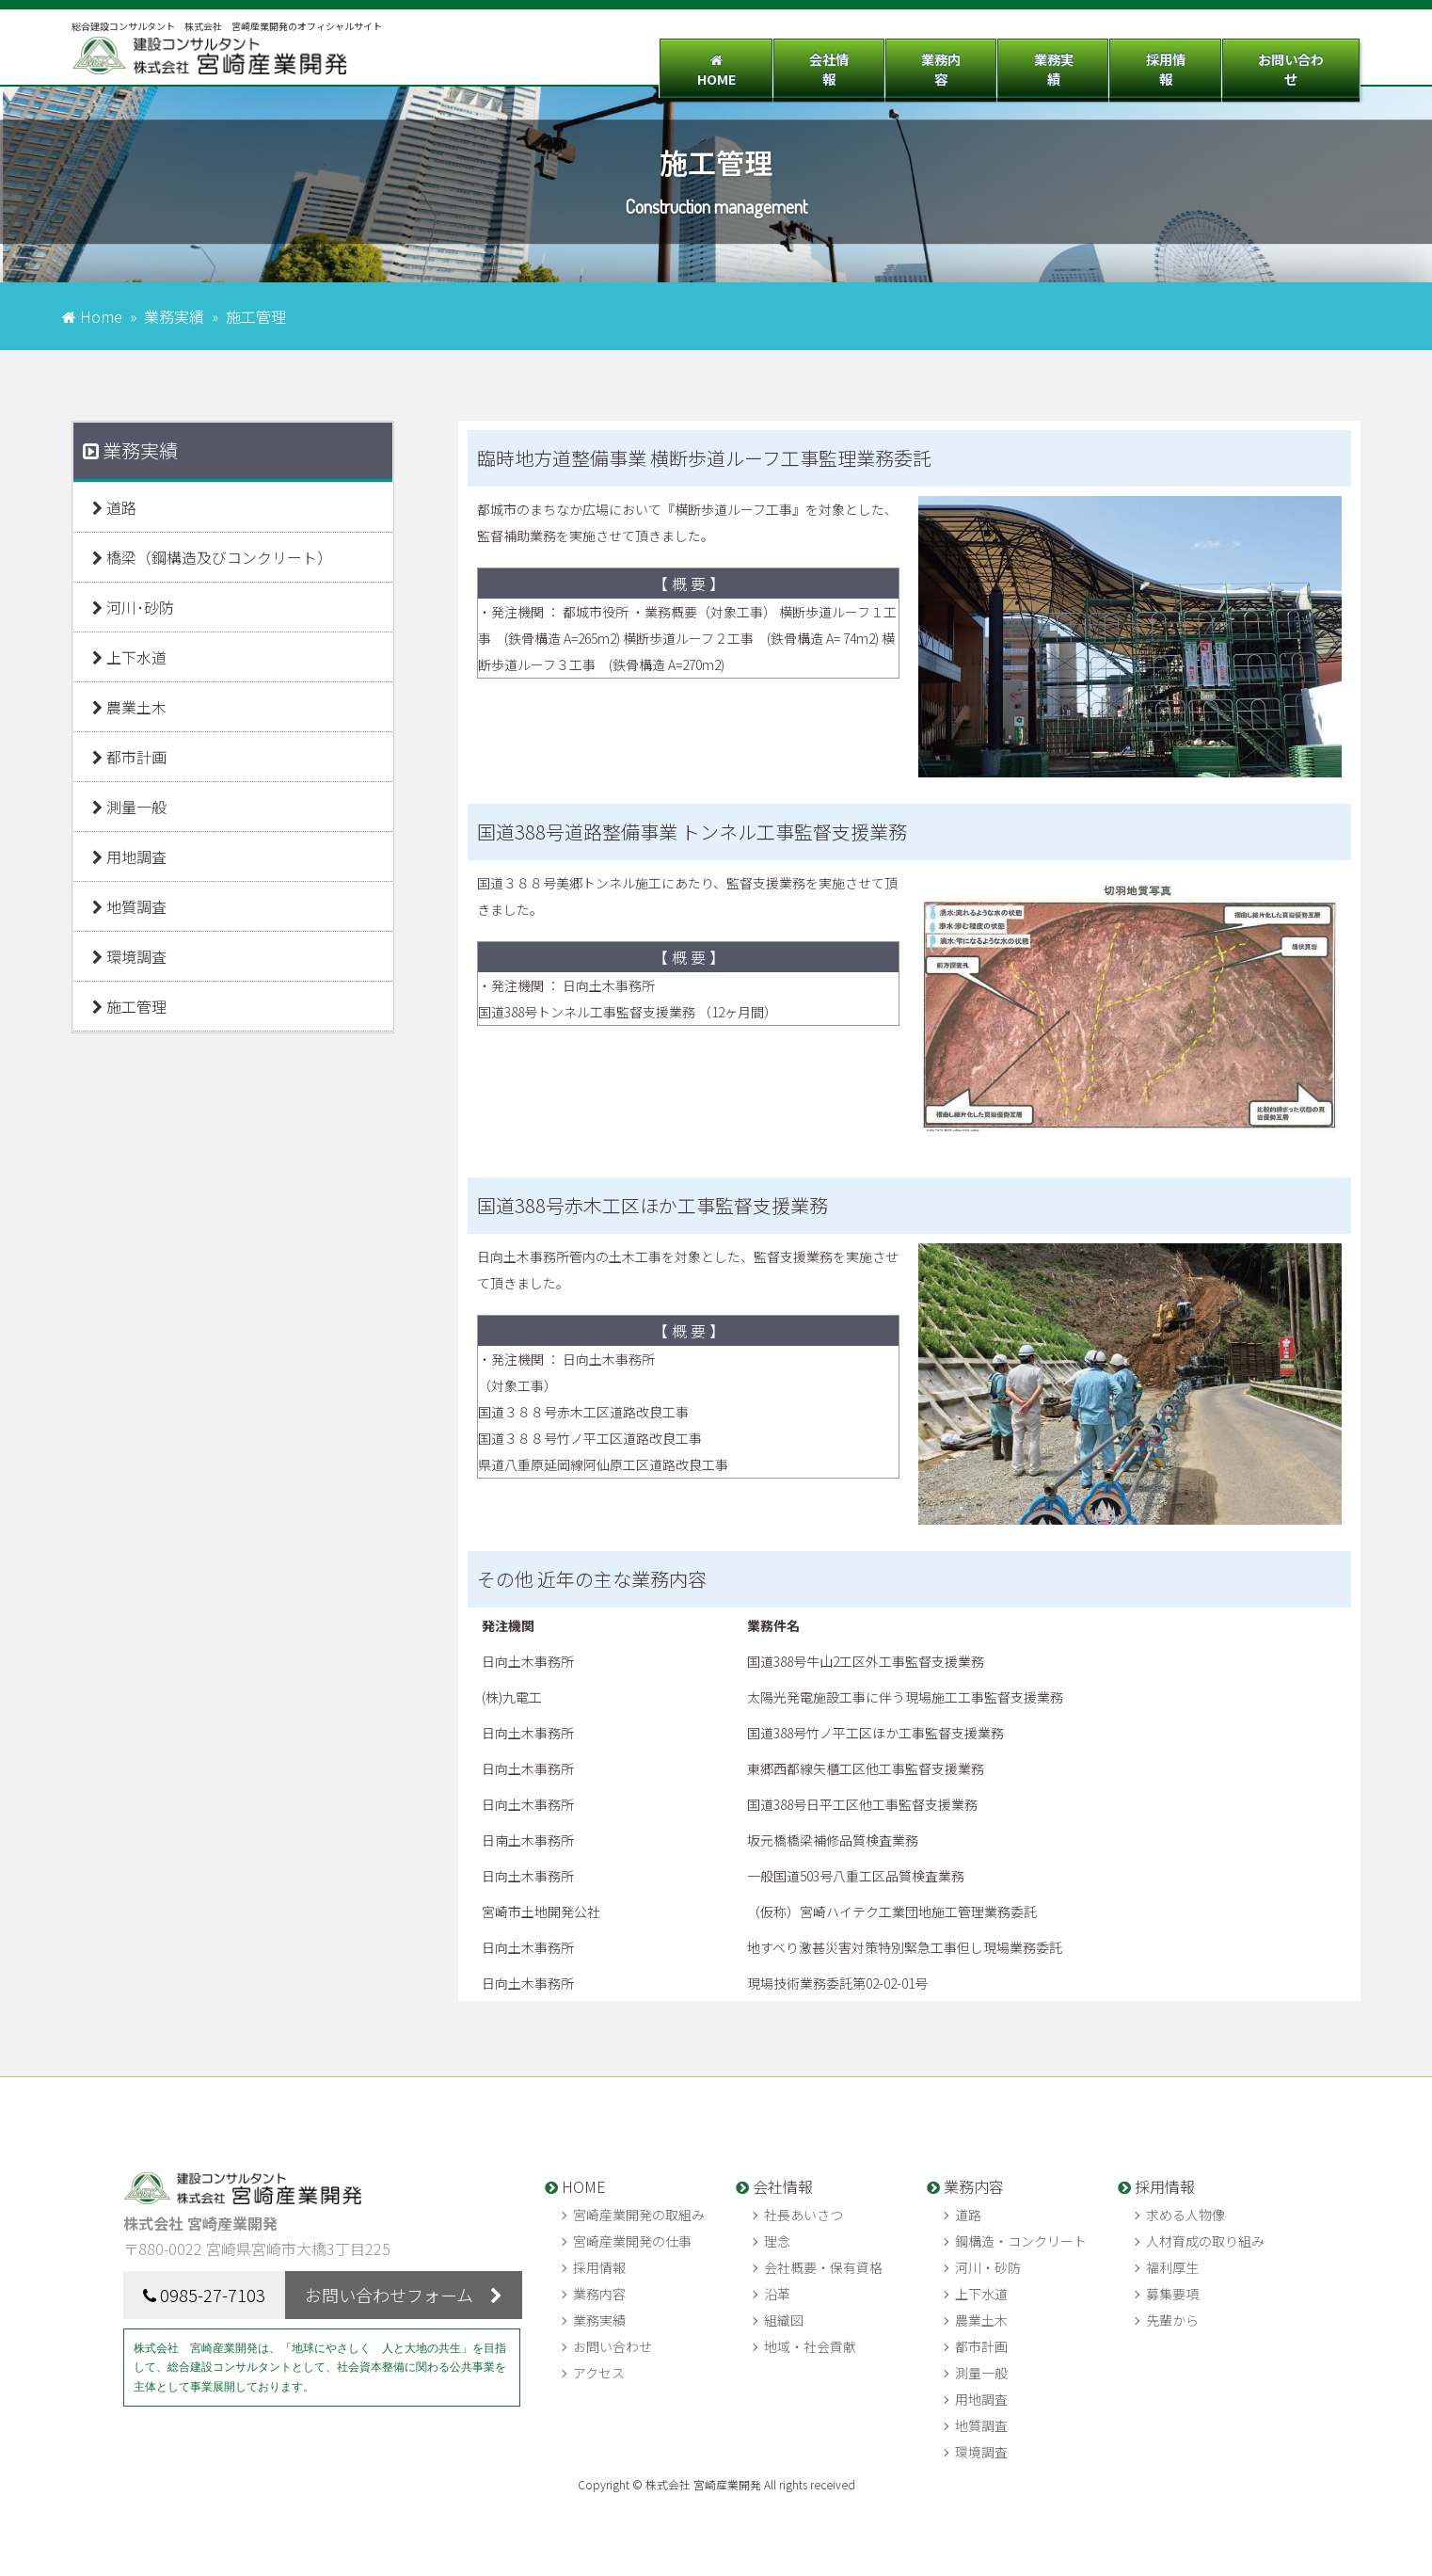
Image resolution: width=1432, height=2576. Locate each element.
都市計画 (129, 756)
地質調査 (129, 906)
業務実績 (1030, 59)
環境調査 (129, 956)
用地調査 (129, 856)
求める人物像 (1185, 2214)
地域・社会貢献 (810, 2346)
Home (101, 316)
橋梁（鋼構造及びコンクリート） (212, 557)
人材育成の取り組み (1205, 2241)
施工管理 (129, 1006)
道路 (114, 507)
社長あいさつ (803, 2214)
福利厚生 (1172, 2267)
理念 (777, 2241)
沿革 (777, 2293)
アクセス (599, 2372)
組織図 (784, 2320)
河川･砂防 (133, 607)
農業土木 (129, 707)
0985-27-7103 (212, 2294)
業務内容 (909, 59)
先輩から (1172, 2320)
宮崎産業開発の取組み (639, 2214)
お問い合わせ (1286, 59)
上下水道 (129, 657)
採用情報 (1151, 59)
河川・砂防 (988, 2267)
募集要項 (1172, 2293)
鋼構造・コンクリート (1021, 2241)
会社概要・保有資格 (823, 2267)
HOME (666, 59)
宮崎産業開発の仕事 (632, 2241)
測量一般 (129, 806)
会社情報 (787, 59)
